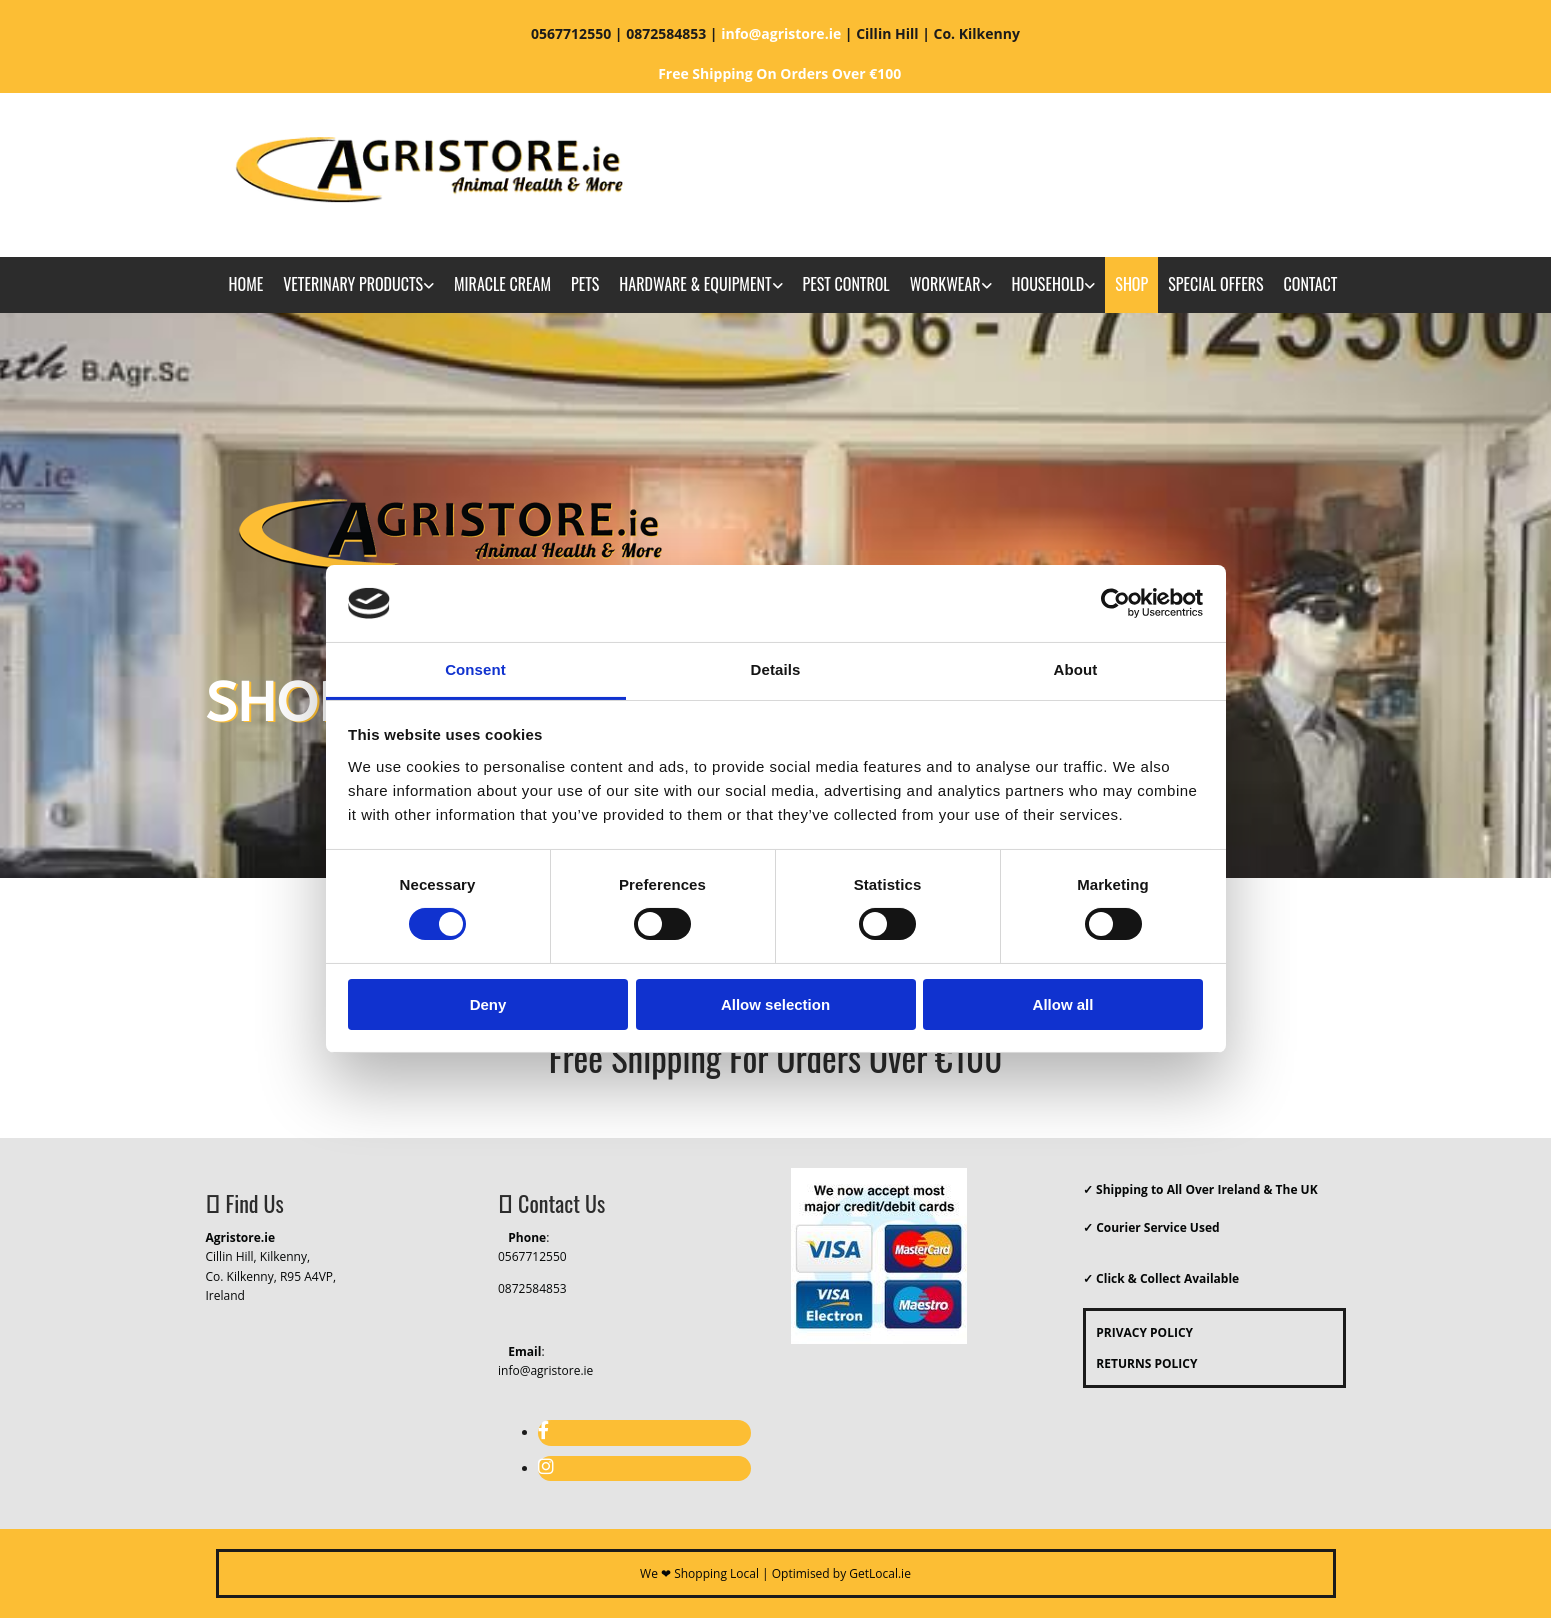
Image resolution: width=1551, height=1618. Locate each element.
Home (246, 284)
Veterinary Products (353, 284)
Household (1048, 284)
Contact (1311, 284)
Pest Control (846, 284)
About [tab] (1076, 669)
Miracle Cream (502, 284)
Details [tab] (776, 669)
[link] (358, 285)
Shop (1131, 284)
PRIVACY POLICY (1139, 1332)
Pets (585, 284)
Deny (488, 1004)
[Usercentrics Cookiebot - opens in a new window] (1115, 603)
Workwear (945, 284)
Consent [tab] (475, 669)
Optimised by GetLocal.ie (841, 1573)
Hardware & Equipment (695, 284)
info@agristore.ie (545, 1370)
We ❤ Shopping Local (699, 1573)
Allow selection (775, 1004)
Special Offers (1215, 284)
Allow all (1063, 1004)
